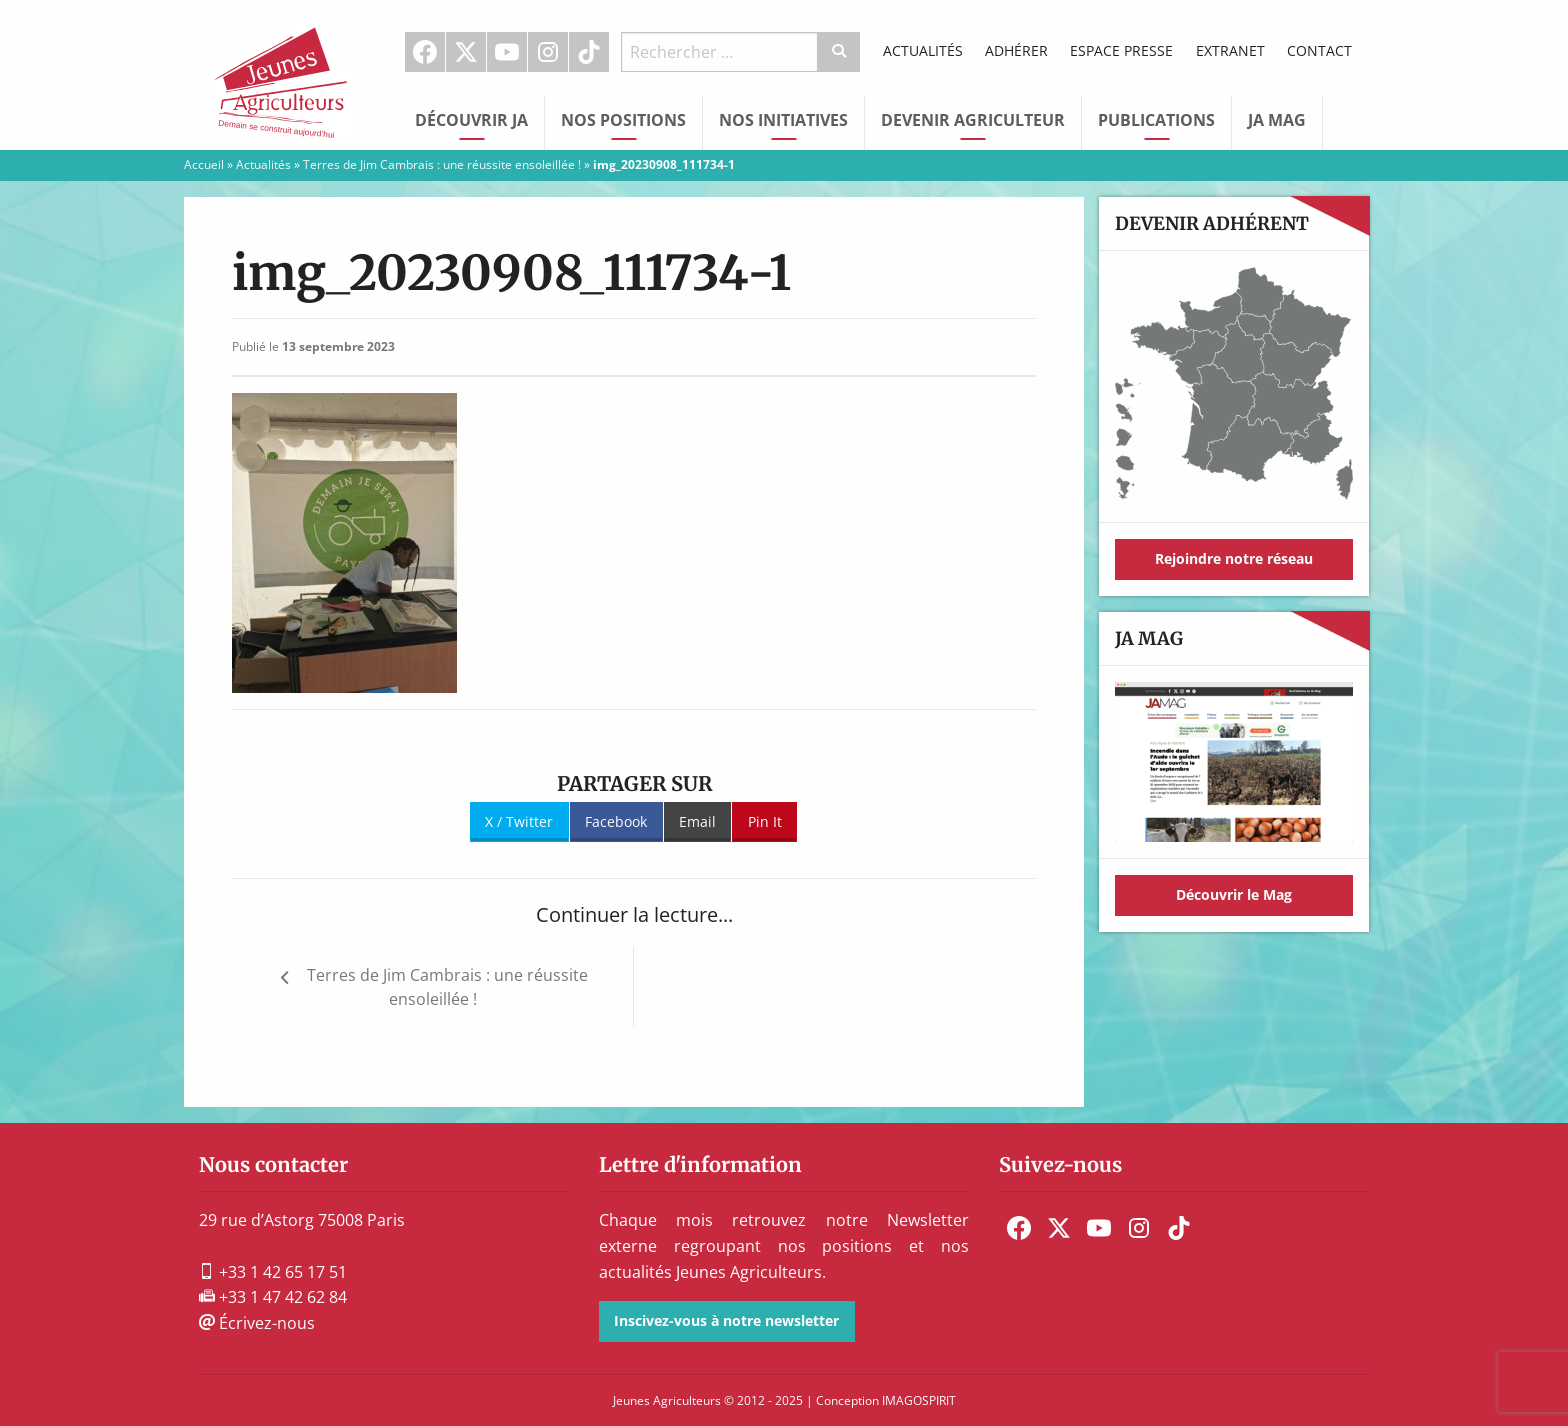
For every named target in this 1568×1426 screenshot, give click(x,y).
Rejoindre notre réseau (1234, 558)
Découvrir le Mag (1234, 894)
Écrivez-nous (257, 1323)
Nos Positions (623, 120)
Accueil (204, 164)
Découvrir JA (471, 120)
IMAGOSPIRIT (919, 1400)
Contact (1319, 50)
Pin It (765, 821)
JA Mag (1277, 120)
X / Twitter (519, 821)
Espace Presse (1121, 50)
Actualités (923, 50)
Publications (1156, 120)
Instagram (548, 52)
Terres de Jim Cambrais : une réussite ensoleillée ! (442, 164)
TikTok (589, 52)
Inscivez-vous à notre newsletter (726, 1320)
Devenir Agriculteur (973, 120)
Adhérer (1016, 50)
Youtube (507, 52)
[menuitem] (425, 52)
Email (697, 821)
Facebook (425, 52)
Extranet (1230, 50)
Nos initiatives (783, 120)
